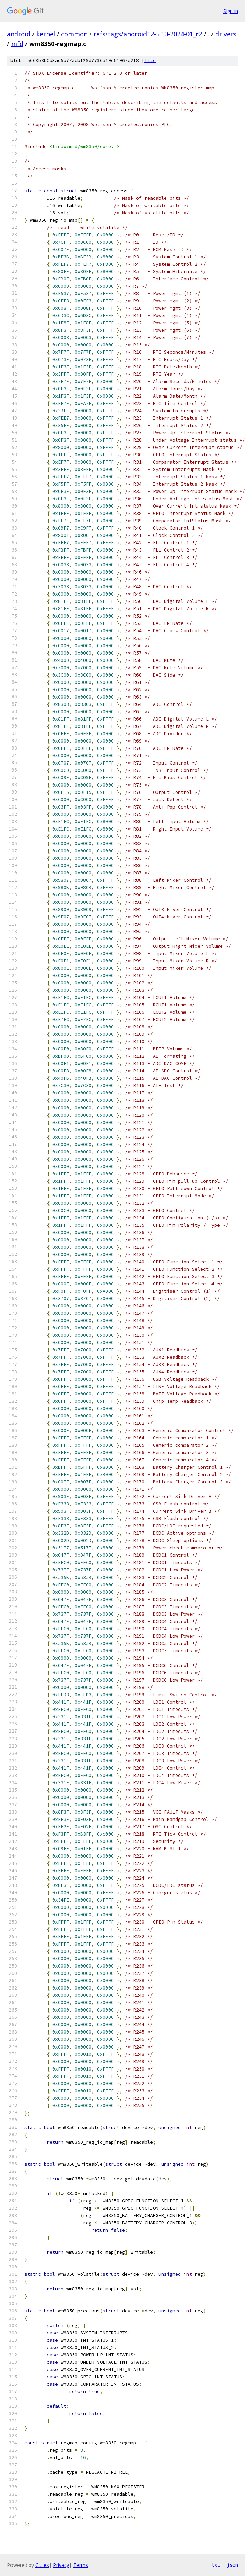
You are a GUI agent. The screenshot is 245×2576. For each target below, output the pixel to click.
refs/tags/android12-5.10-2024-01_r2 (148, 34)
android (18, 34)
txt (215, 2565)
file (150, 61)
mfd (17, 43)
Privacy (61, 2565)
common (74, 34)
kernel (45, 34)
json (232, 2565)
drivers (225, 34)
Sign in (230, 11)
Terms (80, 2565)
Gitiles (42, 2565)
